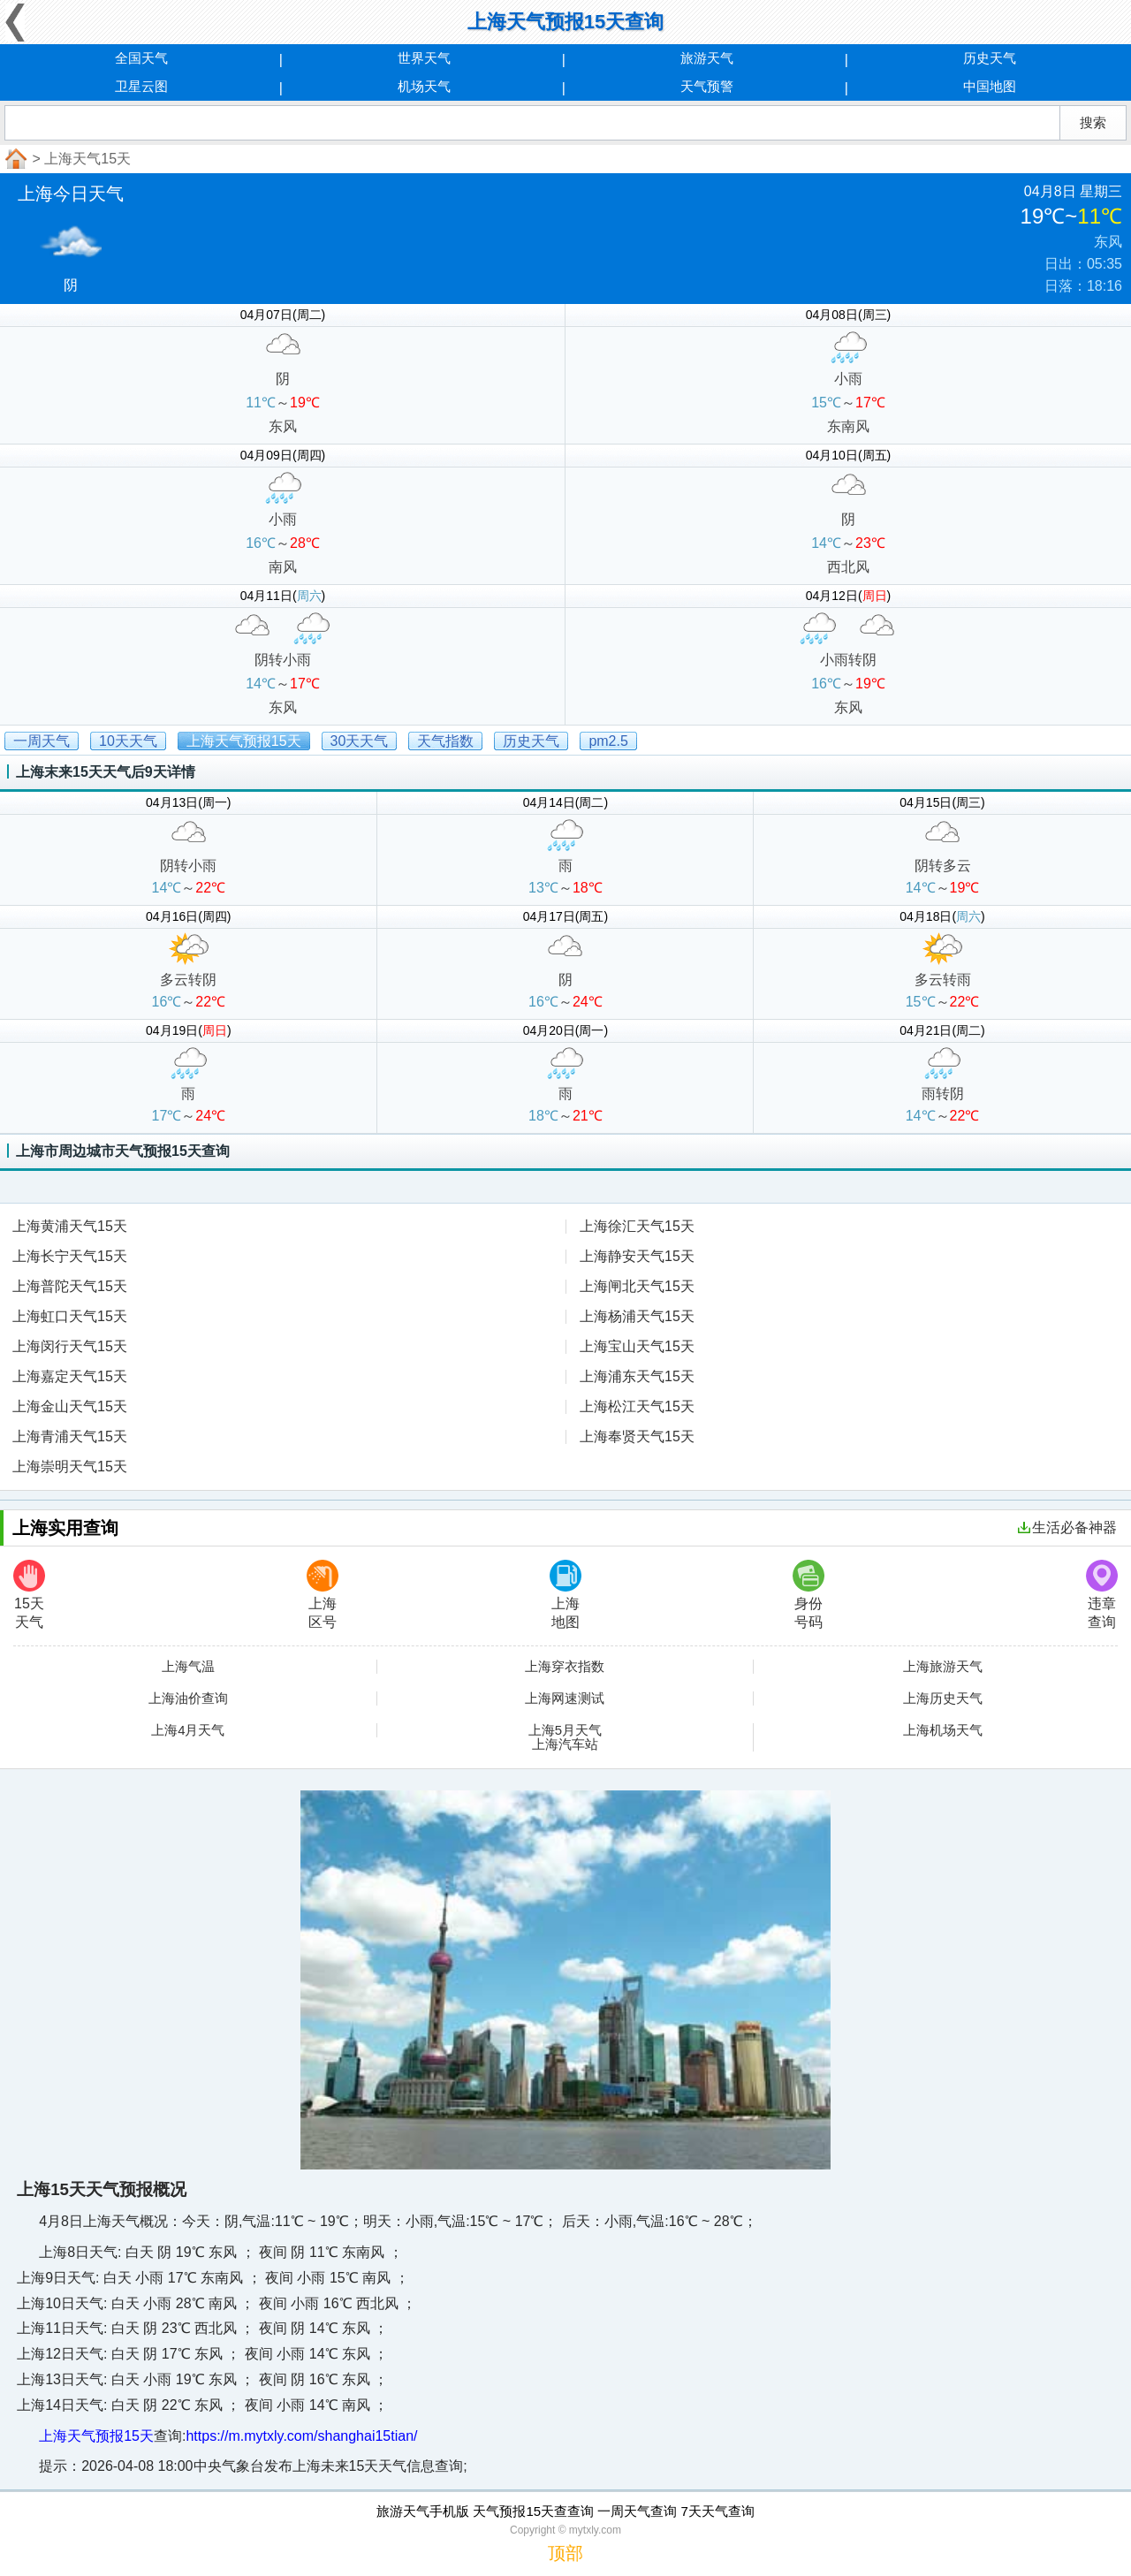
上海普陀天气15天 (69, 1286)
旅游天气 (706, 57)
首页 (14, 159)
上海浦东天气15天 (637, 1376)
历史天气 (989, 57)
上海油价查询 (188, 1698)
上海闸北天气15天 (637, 1286)
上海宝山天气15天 (637, 1346)
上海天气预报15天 (96, 2435)
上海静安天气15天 (637, 1256)
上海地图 (565, 1595)
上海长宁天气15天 (69, 1256)
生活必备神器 (1067, 1527)
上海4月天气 (187, 1730)
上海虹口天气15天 (69, 1316)
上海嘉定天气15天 (69, 1376)
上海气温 (188, 1667)
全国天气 (141, 57)
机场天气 (424, 86)
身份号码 (808, 1595)
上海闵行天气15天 (69, 1346)
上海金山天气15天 (69, 1406)
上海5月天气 (565, 1730)
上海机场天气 (943, 1730)
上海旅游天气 (943, 1667)
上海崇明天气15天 (69, 1466)
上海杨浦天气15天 (637, 1316)
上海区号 (322, 1595)
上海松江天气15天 (637, 1406)
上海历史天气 (943, 1698)
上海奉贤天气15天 (637, 1436)
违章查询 (1102, 1595)
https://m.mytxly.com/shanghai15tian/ (301, 2435)
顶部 (565, 2553)
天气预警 (706, 86)
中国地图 (989, 86)
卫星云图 (141, 86)
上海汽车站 (565, 1744)
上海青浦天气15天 (69, 1436)
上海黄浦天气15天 (69, 1226)
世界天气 (424, 57)
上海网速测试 (564, 1698)
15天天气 (29, 1595)
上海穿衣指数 (564, 1667)
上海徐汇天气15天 (637, 1226)
